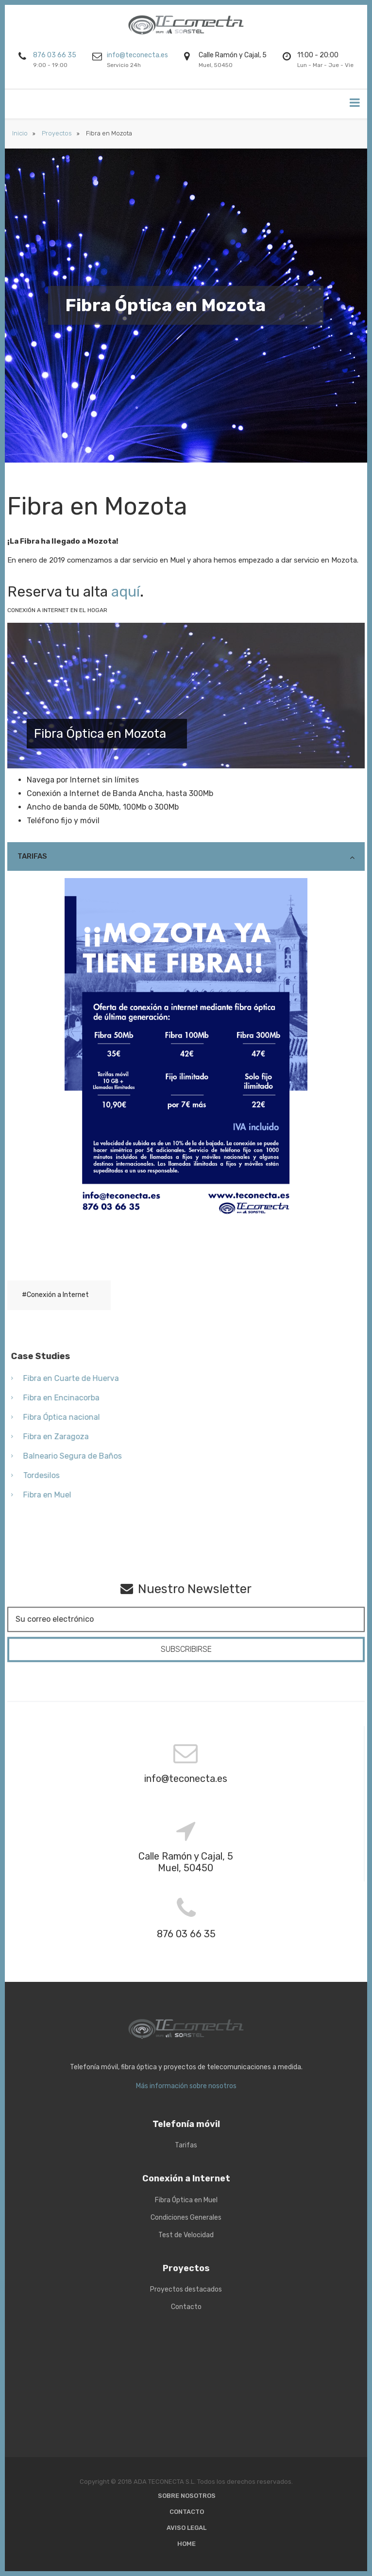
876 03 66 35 (54, 55)
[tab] (186, 856)
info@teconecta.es (137, 55)
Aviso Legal (186, 2528)
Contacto (186, 2512)
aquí (125, 591)
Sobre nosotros (187, 2496)
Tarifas (32, 856)
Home (186, 2544)
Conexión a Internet (58, 1295)
